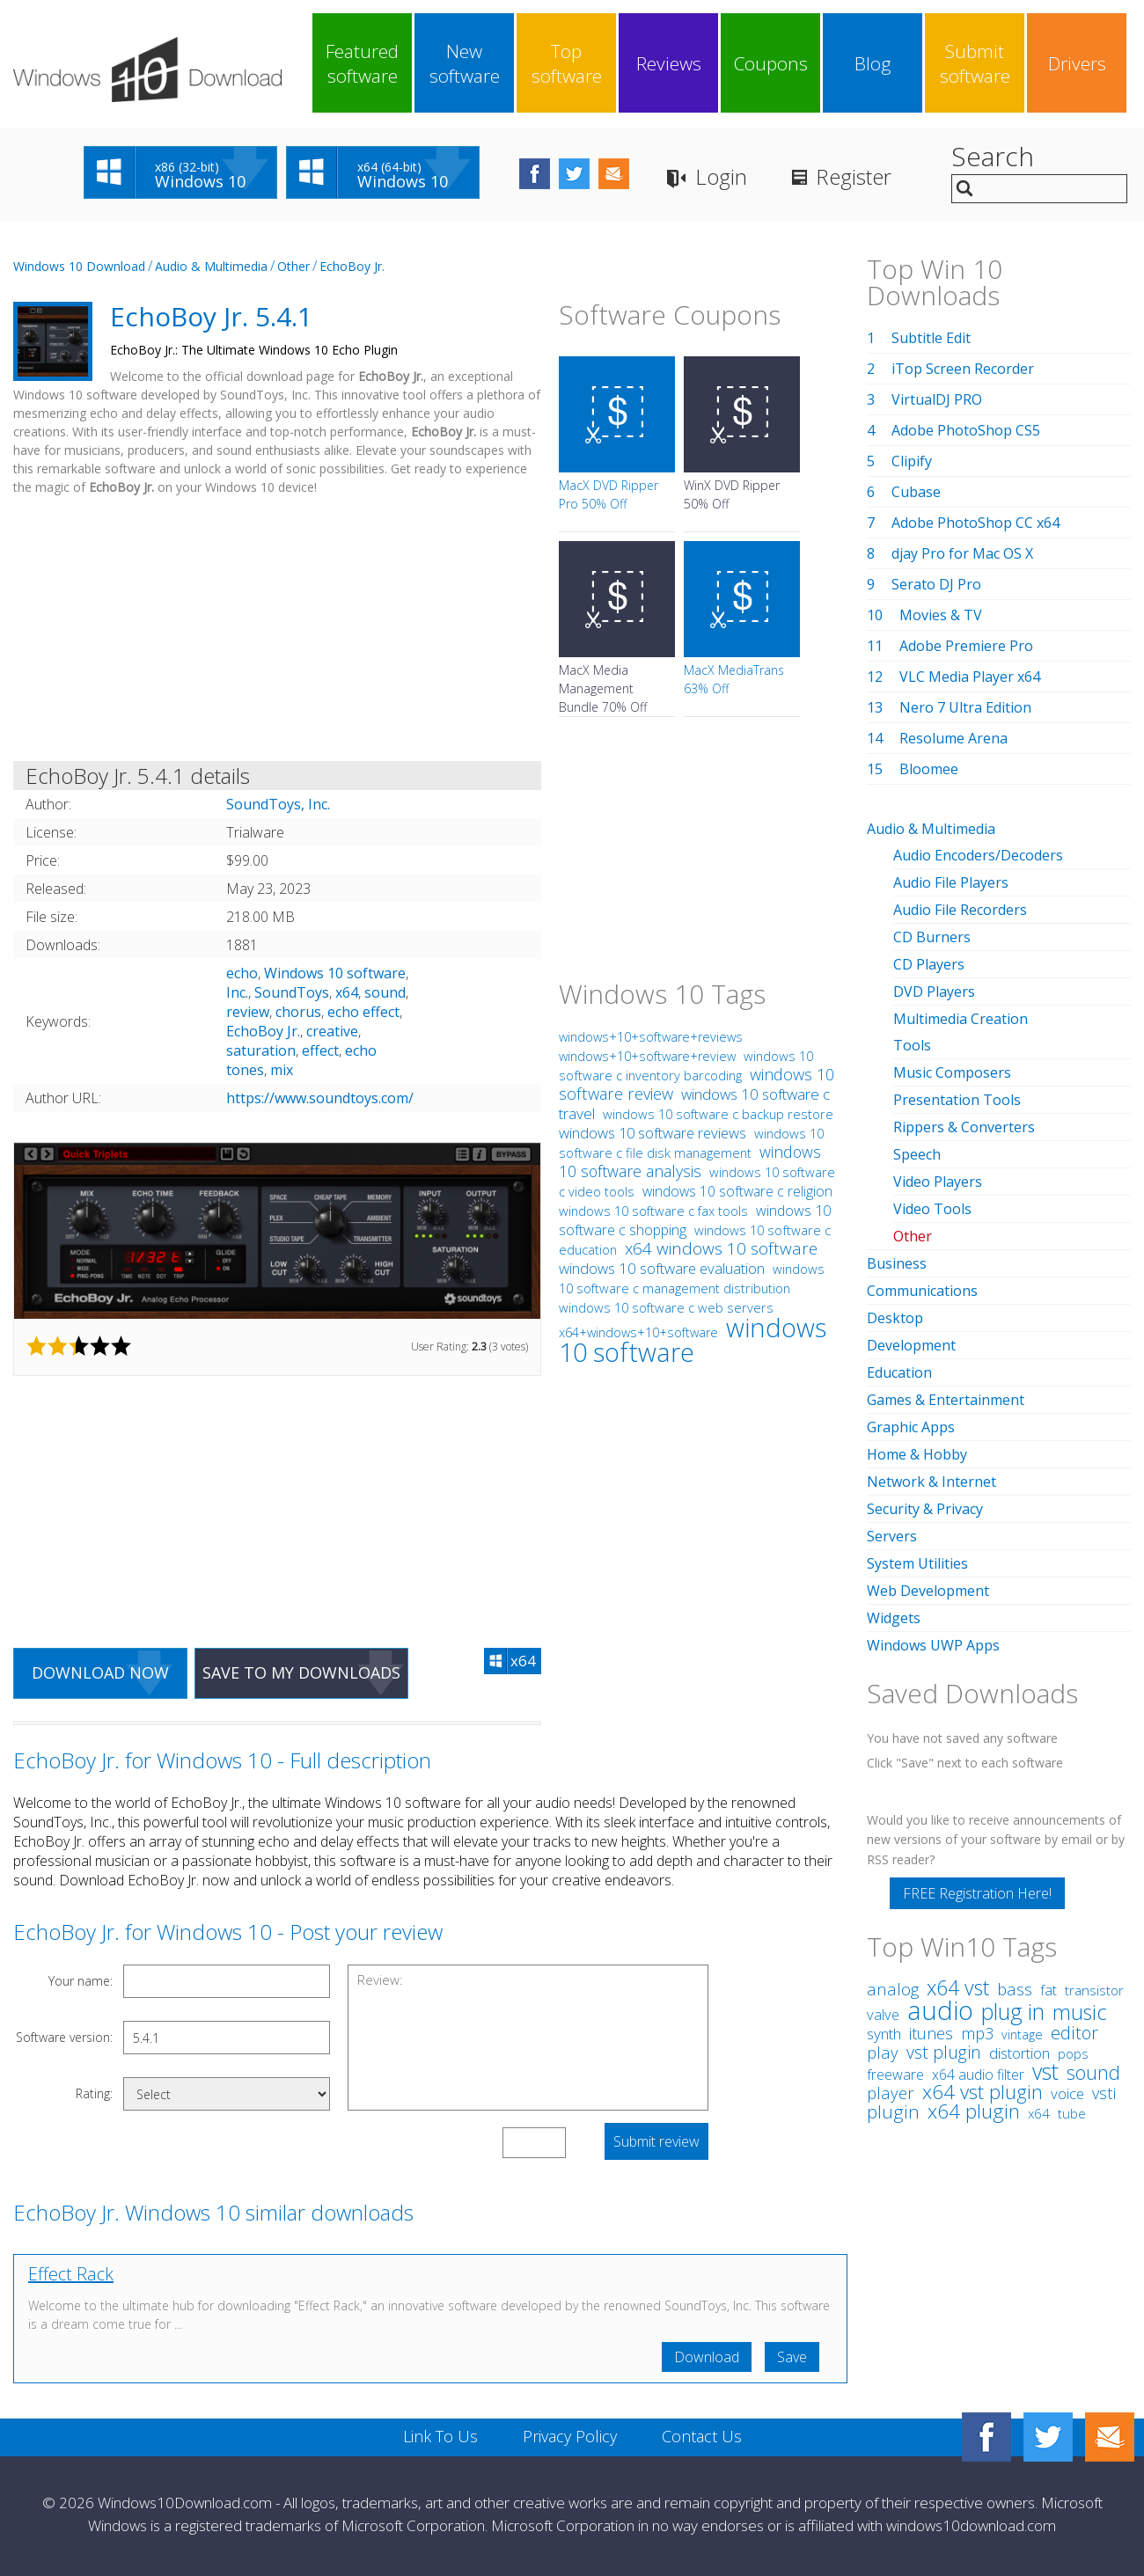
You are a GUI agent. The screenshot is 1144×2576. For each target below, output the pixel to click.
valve (883, 2014)
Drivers (1077, 63)
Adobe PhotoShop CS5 (965, 430)
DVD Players (934, 991)
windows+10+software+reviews (651, 1036)
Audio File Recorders (960, 909)
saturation (261, 1050)
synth (884, 2033)
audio (940, 2010)
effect (320, 1050)
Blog (872, 63)
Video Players (937, 1181)
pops (1073, 2053)
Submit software (975, 63)
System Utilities (917, 1563)
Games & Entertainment (945, 1399)
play (882, 2052)
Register (853, 176)
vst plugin (943, 2052)
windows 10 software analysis (690, 1161)
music (1079, 2012)
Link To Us (440, 2436)
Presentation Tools (957, 1099)
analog (893, 1989)
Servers (892, 1536)
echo (242, 973)
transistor (1094, 1990)
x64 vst (958, 1987)
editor (1074, 2033)
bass (1014, 1989)
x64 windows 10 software (721, 1248)
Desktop (895, 1318)
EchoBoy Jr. (352, 266)
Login (721, 176)
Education (899, 1372)
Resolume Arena (953, 738)
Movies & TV (940, 615)
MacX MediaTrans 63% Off (734, 679)
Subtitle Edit (931, 338)
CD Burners (932, 937)
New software (464, 63)
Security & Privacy (925, 1509)
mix (281, 1069)
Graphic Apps (911, 1427)
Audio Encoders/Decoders (978, 855)
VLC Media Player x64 (969, 676)
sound (385, 992)
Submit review (656, 2141)
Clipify (911, 461)
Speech (917, 1154)
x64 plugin (974, 2111)
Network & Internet (931, 1481)
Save (792, 2357)
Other (293, 266)
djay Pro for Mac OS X (962, 553)
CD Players (928, 964)
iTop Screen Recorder (962, 368)
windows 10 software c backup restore (718, 1114)
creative (332, 1031)
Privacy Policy (570, 2436)
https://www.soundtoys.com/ (320, 1098)
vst (1045, 2071)
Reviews (668, 63)
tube (1072, 2113)
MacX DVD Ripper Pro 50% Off (608, 494)
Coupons (771, 63)
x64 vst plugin (982, 2091)
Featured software (362, 63)
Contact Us (702, 2436)
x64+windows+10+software (638, 1332)
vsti (1104, 2093)
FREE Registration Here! (977, 1893)
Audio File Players (950, 882)
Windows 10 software (335, 973)
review (247, 1011)
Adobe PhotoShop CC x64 (975, 522)
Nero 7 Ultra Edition (965, 707)
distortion (1019, 2053)
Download (706, 2357)
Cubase (916, 491)
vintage (1022, 2034)
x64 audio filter (978, 2074)
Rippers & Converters (964, 1127)
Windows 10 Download (79, 266)
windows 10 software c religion (737, 1191)
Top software (567, 63)
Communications (922, 1290)
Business (897, 1263)
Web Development (928, 1590)
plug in (1013, 2011)
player (890, 2093)
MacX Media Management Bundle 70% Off (603, 688)
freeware (895, 2074)
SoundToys (291, 992)
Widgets (893, 1618)
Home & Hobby (917, 1454)
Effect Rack (71, 2274)
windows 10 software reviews (652, 1133)
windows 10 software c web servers (666, 1307)
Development (911, 1345)
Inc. (237, 992)
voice (1067, 2093)
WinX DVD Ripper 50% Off (732, 494)
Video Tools (932, 1208)
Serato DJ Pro (936, 584)
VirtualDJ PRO (936, 399)
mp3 (977, 2033)
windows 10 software (692, 1339)
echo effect (363, 1011)
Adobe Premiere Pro (966, 645)
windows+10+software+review (647, 1056)
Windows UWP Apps (933, 1645)
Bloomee (928, 769)
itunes (931, 2033)
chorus (298, 1011)
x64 (346, 992)
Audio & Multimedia (211, 266)
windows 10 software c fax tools (653, 1210)
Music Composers (952, 1072)
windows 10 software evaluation (662, 1268)
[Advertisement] (277, 632)
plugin (893, 2111)
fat (1048, 1990)
